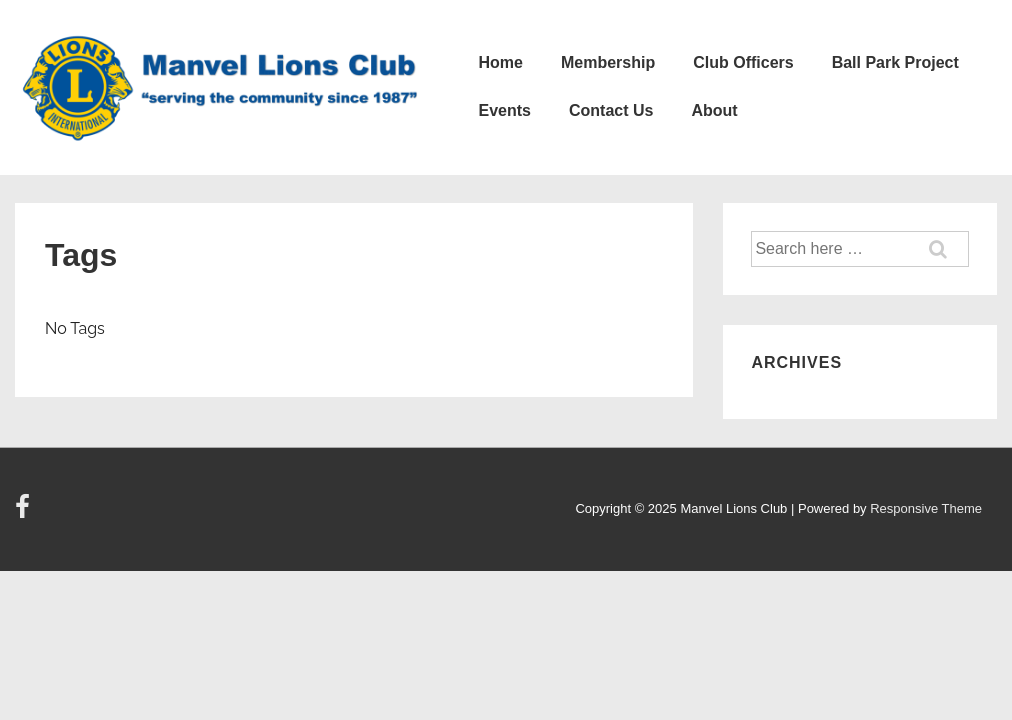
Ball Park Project (895, 62)
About (714, 110)
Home (500, 62)
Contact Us (611, 110)
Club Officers (743, 62)
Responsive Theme (926, 508)
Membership (608, 62)
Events (504, 110)
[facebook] (25, 513)
